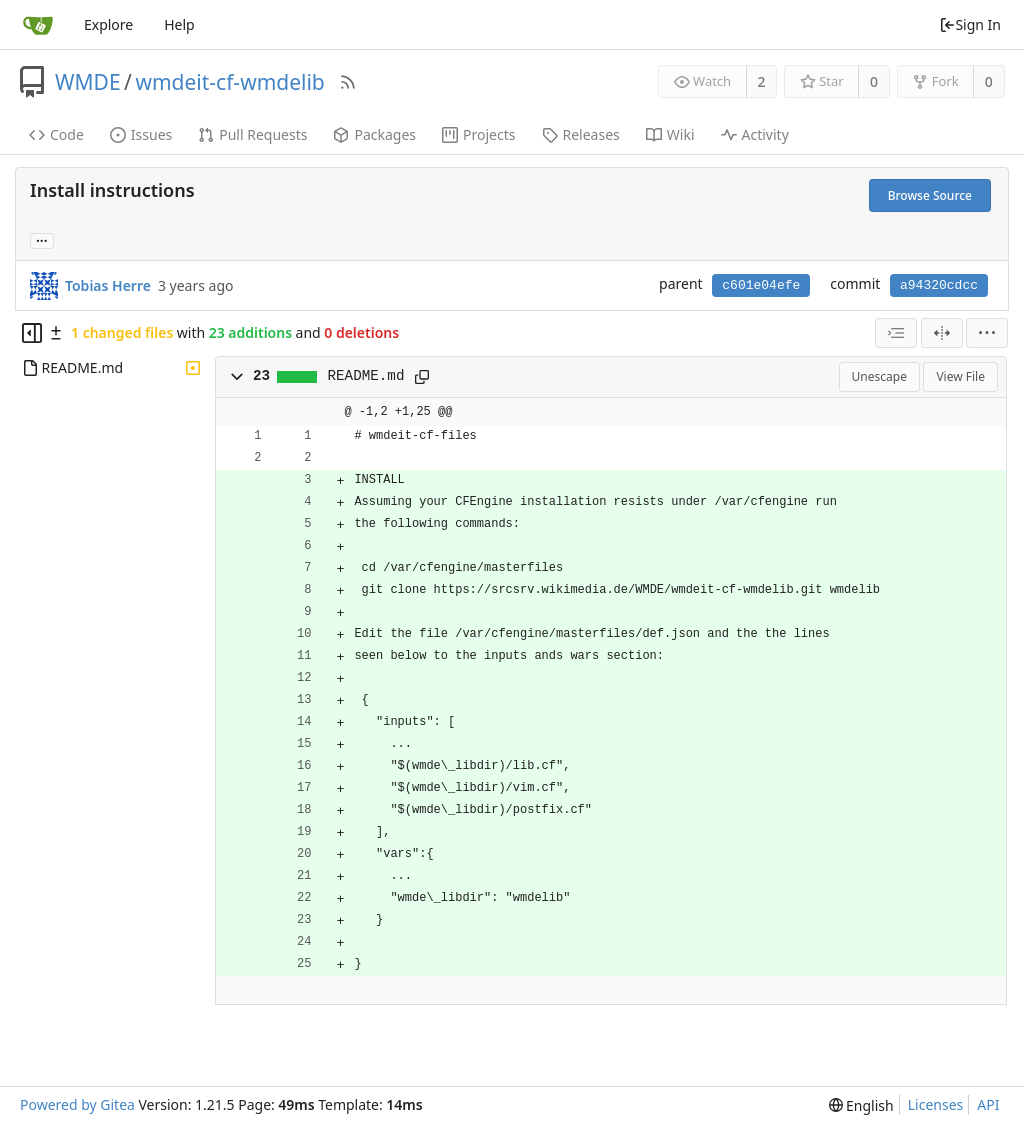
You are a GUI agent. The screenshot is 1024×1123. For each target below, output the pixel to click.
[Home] (38, 25)
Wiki (670, 134)
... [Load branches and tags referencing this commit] (42, 239)
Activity (755, 134)
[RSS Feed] (348, 82)
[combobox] (896, 333)
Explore (108, 24)
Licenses (936, 1104)
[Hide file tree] (32, 333)
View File (960, 376)
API (988, 1104)
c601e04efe (761, 285)
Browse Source (930, 195)
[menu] (987, 333)
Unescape (879, 376)
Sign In (970, 24)
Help (179, 24)
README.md (366, 376)
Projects (478, 134)
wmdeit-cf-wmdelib (229, 82)
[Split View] (942, 333)
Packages (374, 134)
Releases (581, 134)
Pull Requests (252, 134)
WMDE (88, 82)
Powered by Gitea (77, 1104)
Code (56, 134)
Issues (141, 134)
